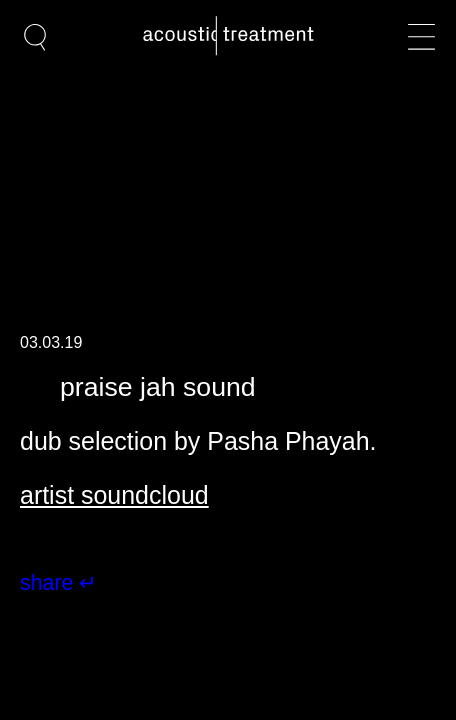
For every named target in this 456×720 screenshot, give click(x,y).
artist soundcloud (114, 495)
